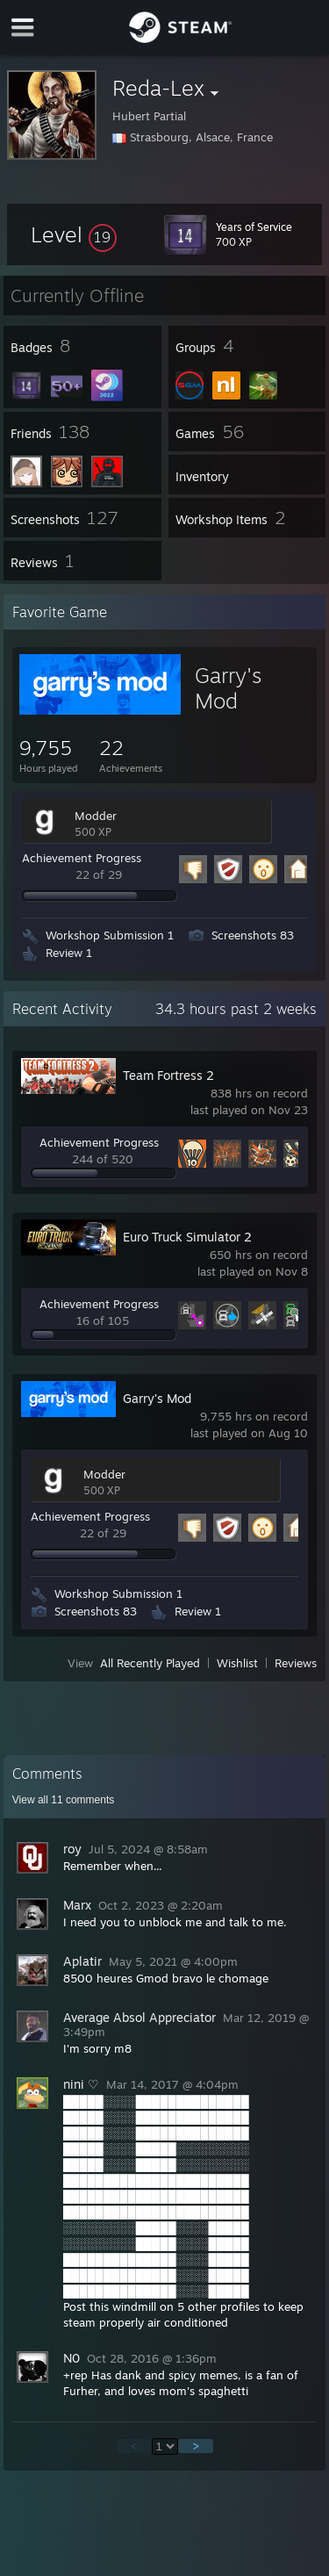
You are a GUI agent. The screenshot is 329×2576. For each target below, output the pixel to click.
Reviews (296, 1663)
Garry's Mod (228, 688)
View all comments (63, 1800)
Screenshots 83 (252, 935)
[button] (74, 234)
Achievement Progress (81, 858)
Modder (96, 816)
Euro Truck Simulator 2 (187, 1236)
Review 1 (69, 953)
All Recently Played (150, 1663)
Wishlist (237, 1663)
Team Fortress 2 (168, 1075)
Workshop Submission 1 (110, 935)
